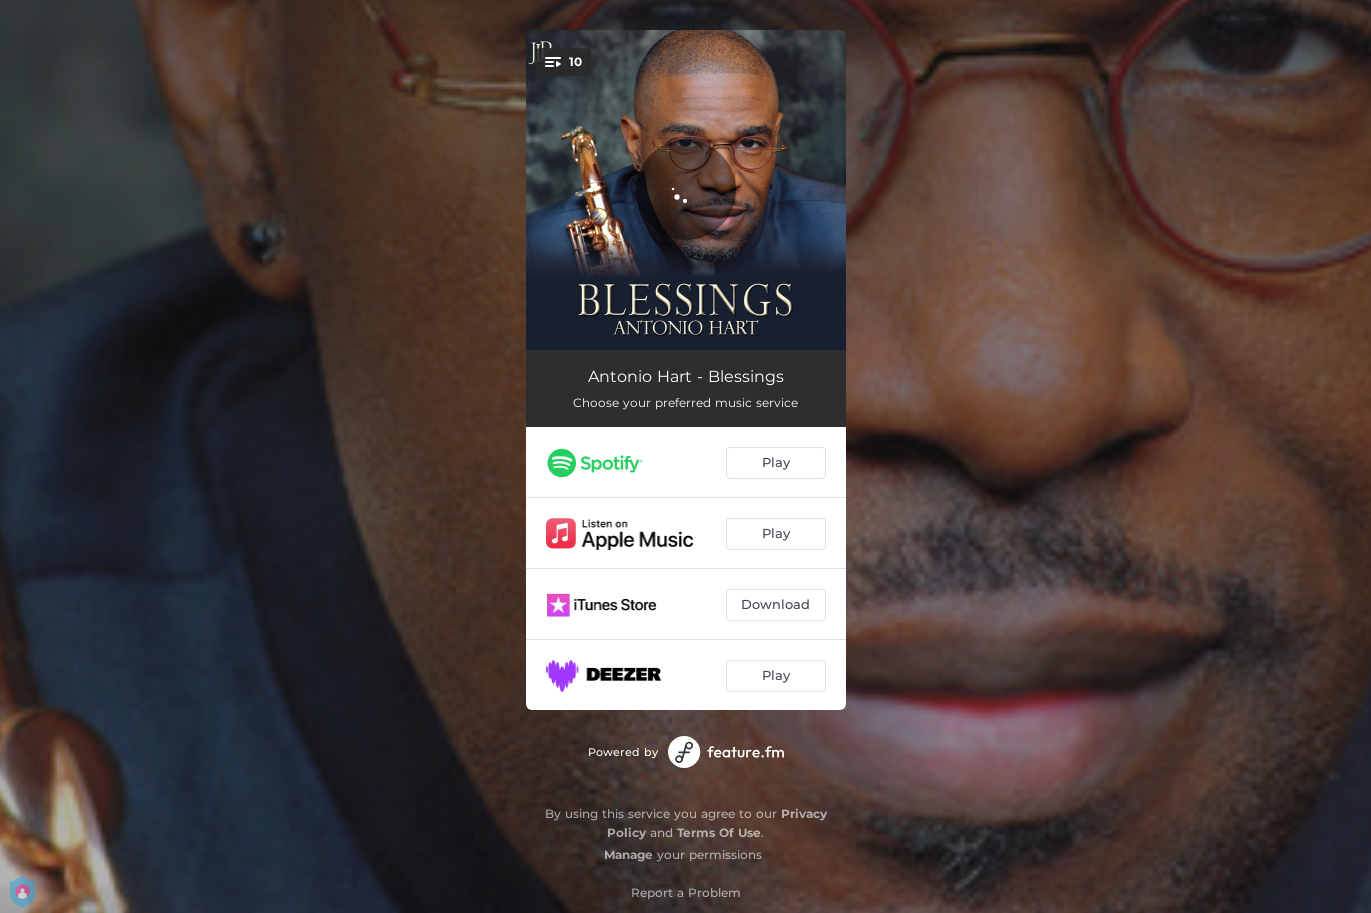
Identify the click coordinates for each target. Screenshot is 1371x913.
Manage (628, 854)
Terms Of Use (719, 832)
